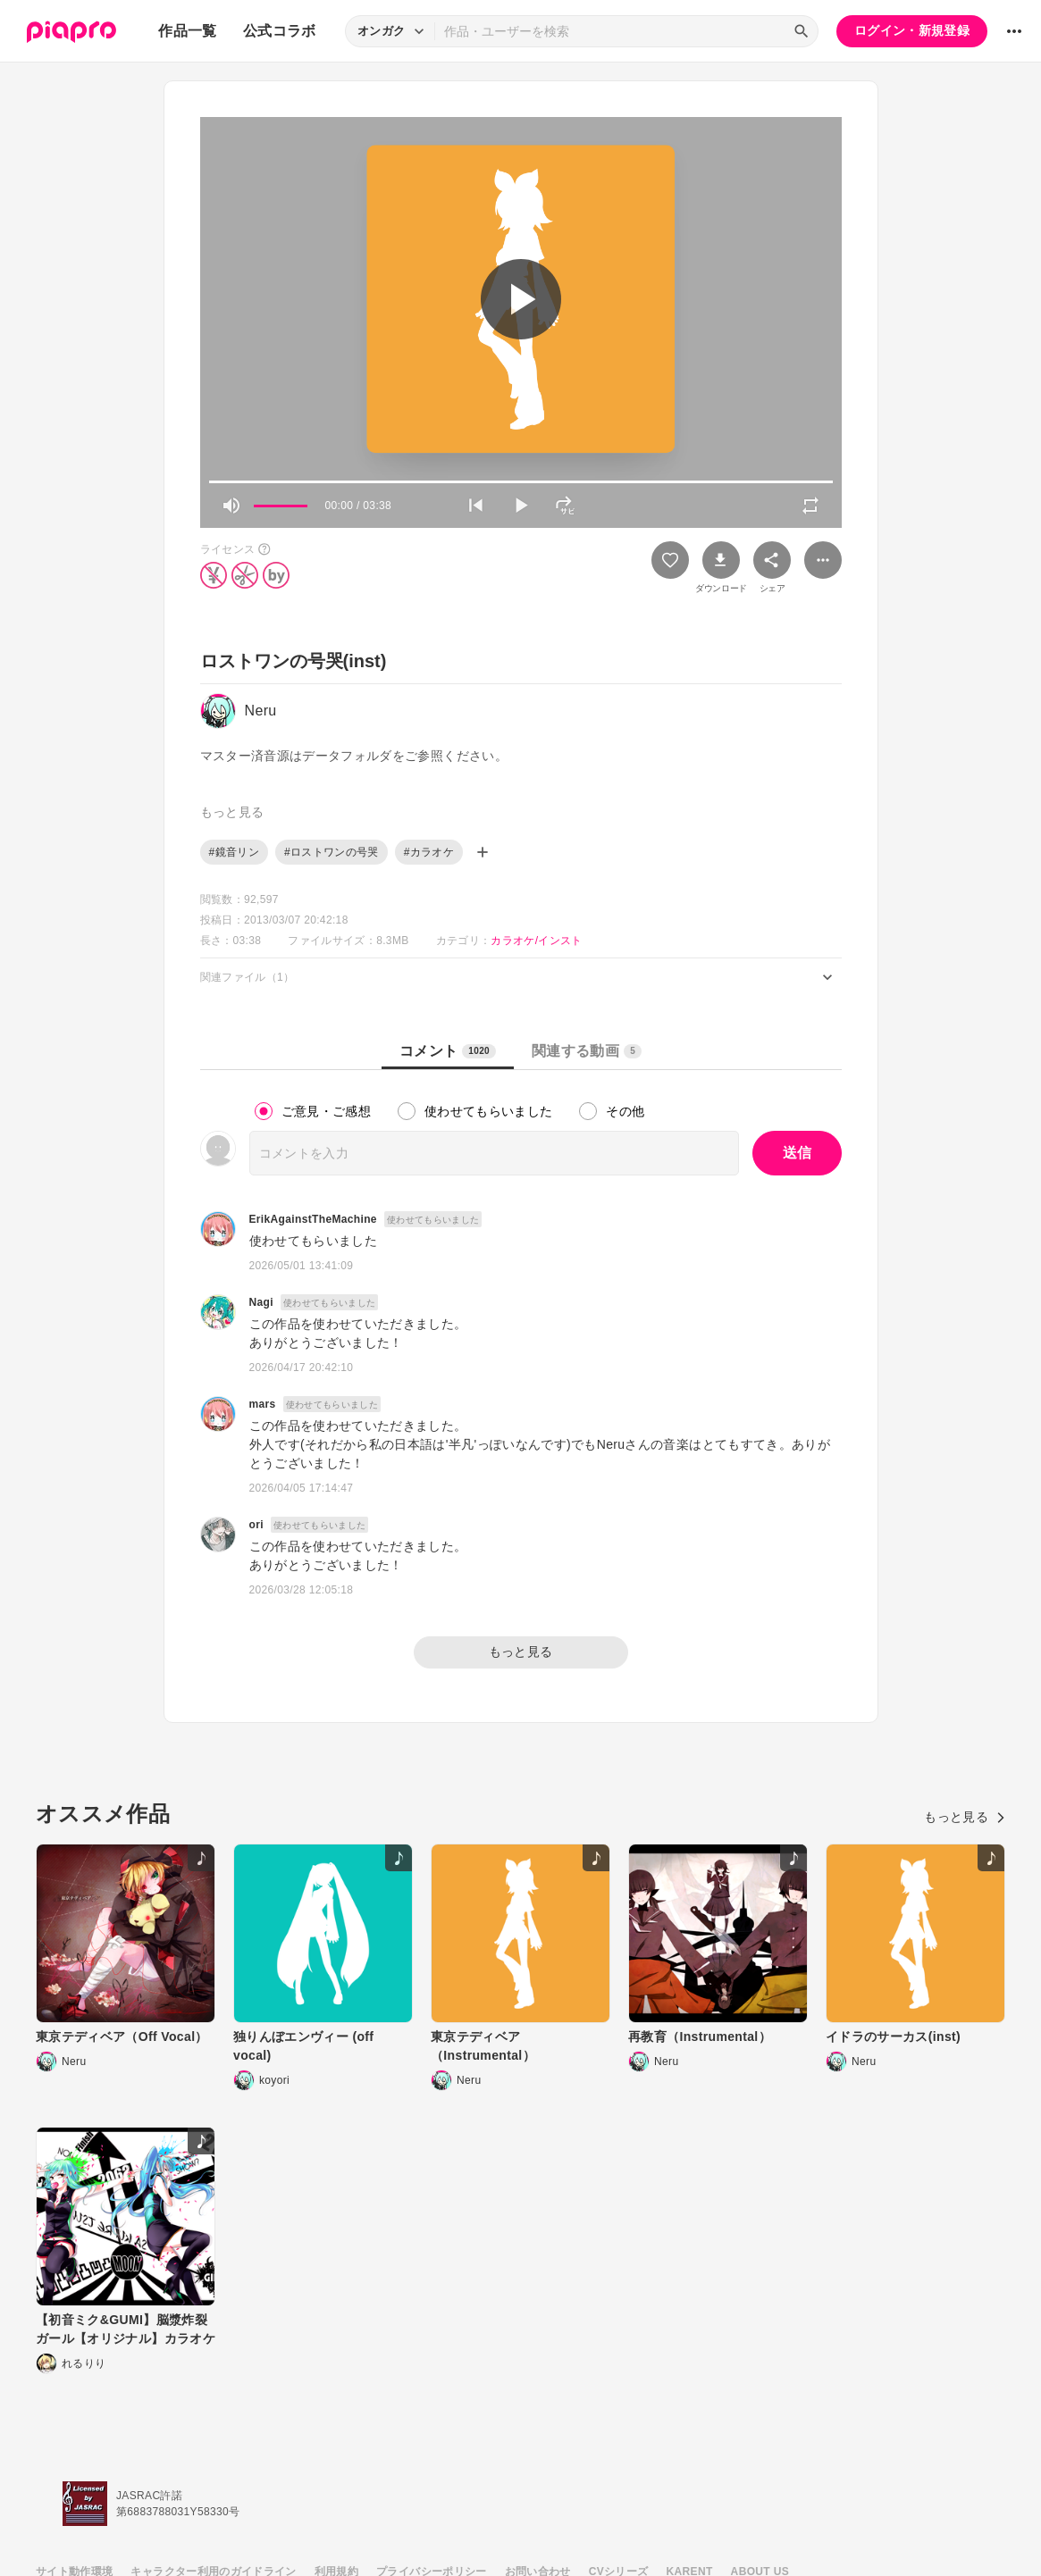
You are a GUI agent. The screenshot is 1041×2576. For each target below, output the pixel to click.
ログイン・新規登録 (912, 30)
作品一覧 (187, 30)
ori (256, 1524)
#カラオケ (429, 852)
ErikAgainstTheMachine (313, 1219)
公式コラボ (279, 30)
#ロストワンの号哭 (331, 852)
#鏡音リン (234, 852)
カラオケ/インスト (536, 940)
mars (262, 1404)
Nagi (261, 1302)
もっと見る (521, 1651)
